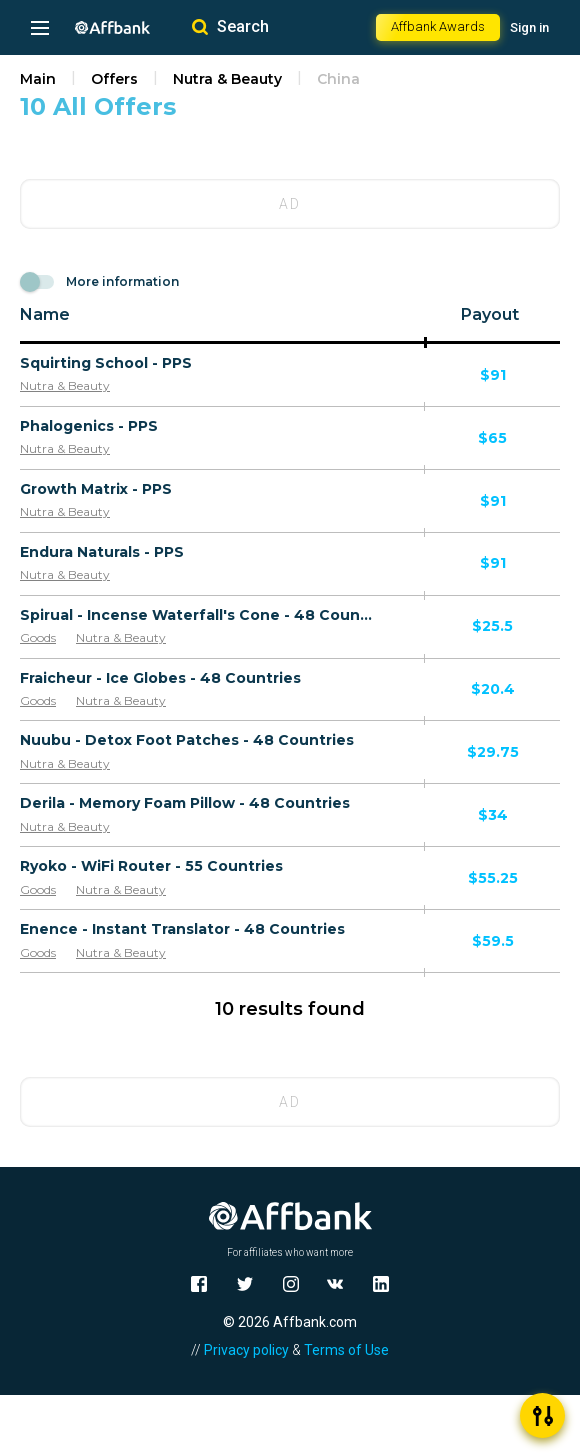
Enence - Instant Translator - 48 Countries (182, 929)
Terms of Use (346, 1350)
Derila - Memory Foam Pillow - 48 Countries (185, 803)
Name (45, 314)
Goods (38, 637)
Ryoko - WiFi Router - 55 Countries (151, 866)
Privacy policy (246, 1350)
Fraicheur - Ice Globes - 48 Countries (160, 678)
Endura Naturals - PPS (102, 552)
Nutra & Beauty (227, 79)
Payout (490, 314)
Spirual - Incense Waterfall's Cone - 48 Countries (198, 615)
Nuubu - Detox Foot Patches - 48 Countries (187, 740)
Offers (114, 79)
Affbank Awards (438, 26)
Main (38, 79)
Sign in (529, 27)
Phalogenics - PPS (89, 426)
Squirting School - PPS (106, 363)
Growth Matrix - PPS (96, 489)
